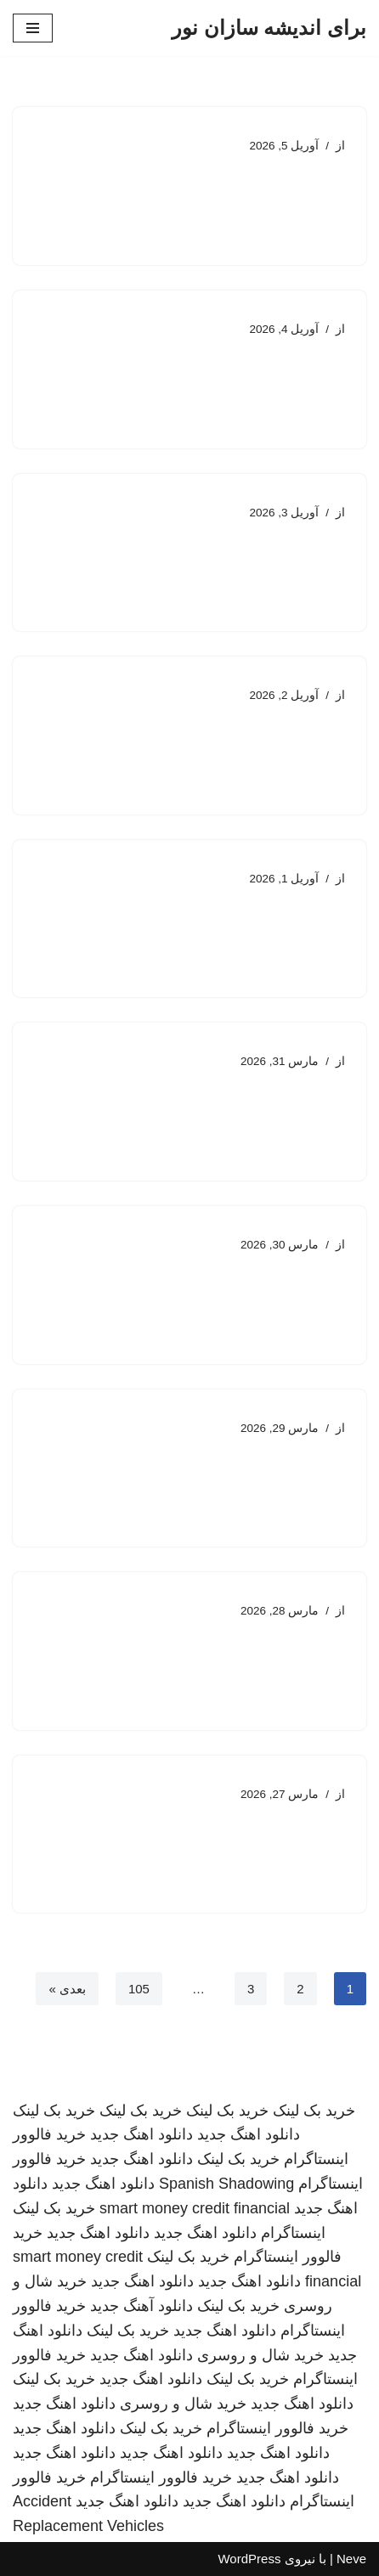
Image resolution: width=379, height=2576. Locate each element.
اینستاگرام (293, 2232)
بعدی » (67, 1988)
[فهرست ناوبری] (33, 28)
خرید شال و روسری (260, 2355)
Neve (351, 2558)
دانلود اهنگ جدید (248, 2134)
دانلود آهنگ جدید (141, 2305)
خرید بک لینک (314, 2110)
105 (139, 1988)
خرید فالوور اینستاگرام (277, 2428)
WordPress (249, 2558)
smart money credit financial (194, 2208)
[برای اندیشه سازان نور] (269, 28)
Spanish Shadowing (226, 2183)
